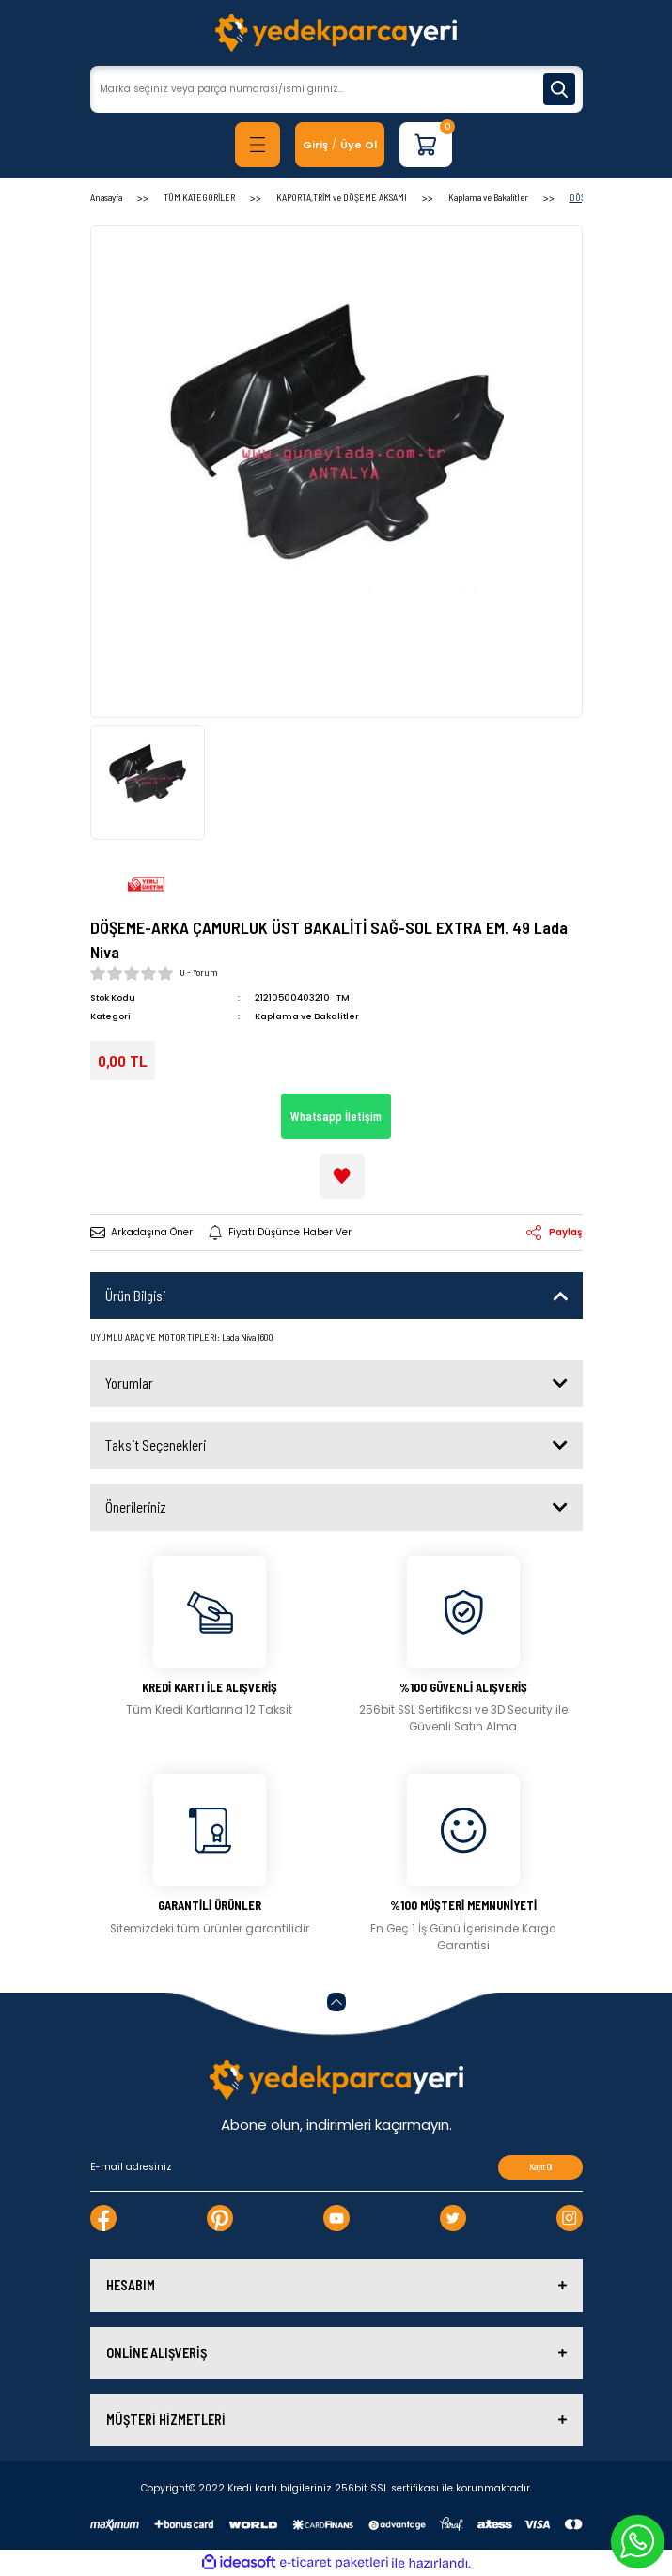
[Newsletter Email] (336, 2167)
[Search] (336, 89)
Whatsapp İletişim (336, 1116)
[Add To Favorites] (342, 1176)
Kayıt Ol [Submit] (540, 2167)
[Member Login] (315, 145)
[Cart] (425, 144)
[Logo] (336, 33)
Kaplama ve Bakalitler (307, 1016)
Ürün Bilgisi (135, 1295)
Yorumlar (129, 1382)
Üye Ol (358, 144)
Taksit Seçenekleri (155, 1444)
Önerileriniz (135, 1506)
